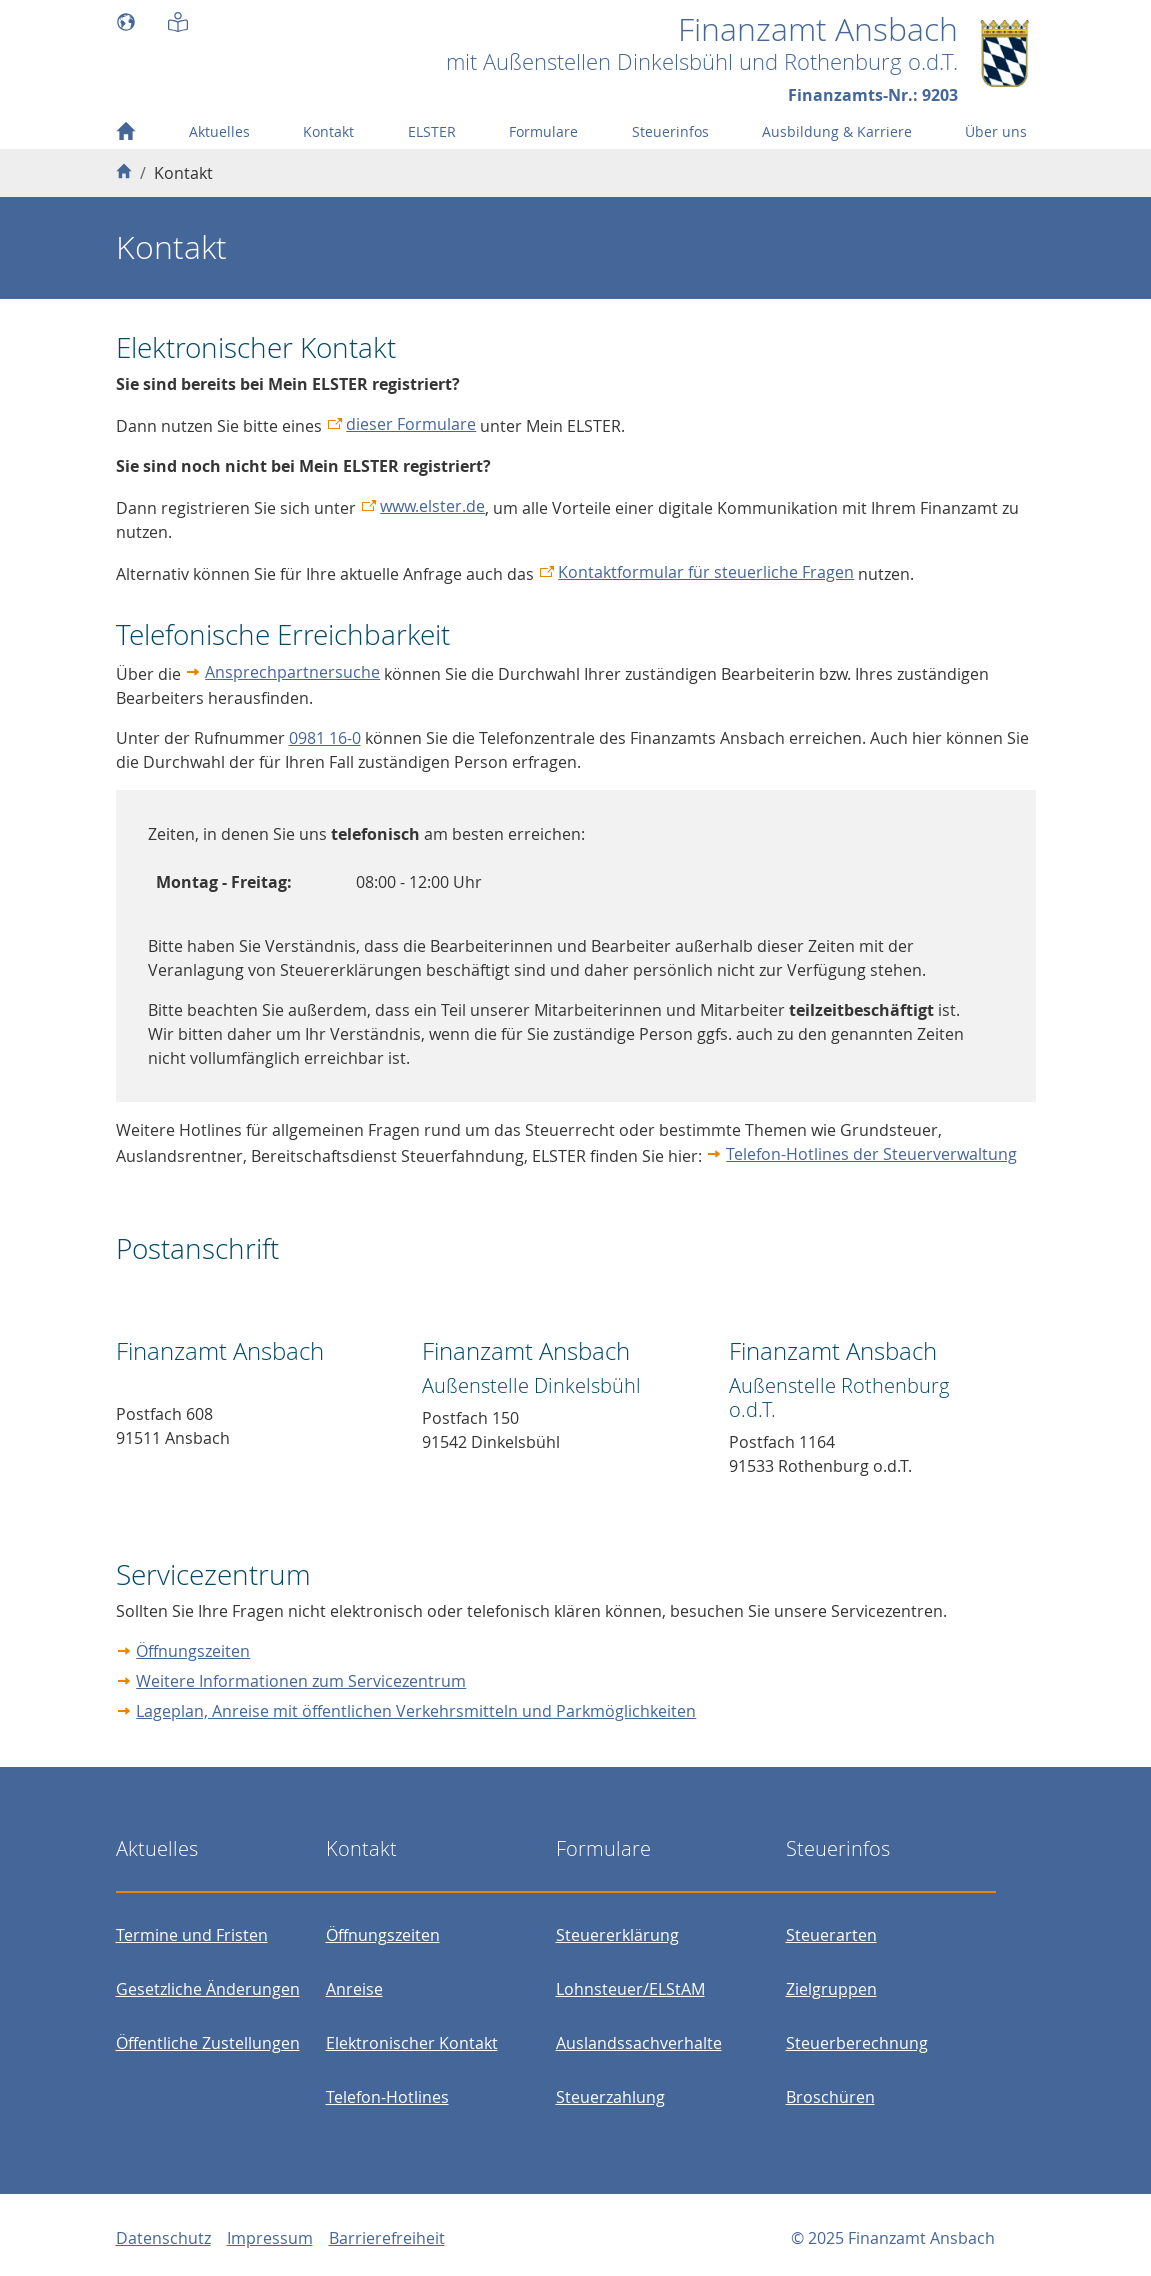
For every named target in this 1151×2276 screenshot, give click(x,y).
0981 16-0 (325, 738)
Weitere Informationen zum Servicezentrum (301, 1681)
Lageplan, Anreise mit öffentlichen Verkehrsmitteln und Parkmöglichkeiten (416, 1711)
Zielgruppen (831, 1989)
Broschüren (830, 2097)
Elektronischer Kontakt (412, 2043)
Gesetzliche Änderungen (208, 1989)
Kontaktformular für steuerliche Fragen (706, 572)
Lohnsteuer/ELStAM (630, 1989)
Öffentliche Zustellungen (208, 2043)
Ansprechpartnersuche (292, 672)
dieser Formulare (411, 424)
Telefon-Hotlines (387, 2097)
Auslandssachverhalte (639, 2043)
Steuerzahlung (610, 2097)
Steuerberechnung (857, 2043)
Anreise (354, 1989)
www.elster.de (432, 506)
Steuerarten (831, 1935)
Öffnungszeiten (193, 1651)
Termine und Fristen (192, 1935)
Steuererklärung (617, 1935)
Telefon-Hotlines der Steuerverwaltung (871, 1154)
